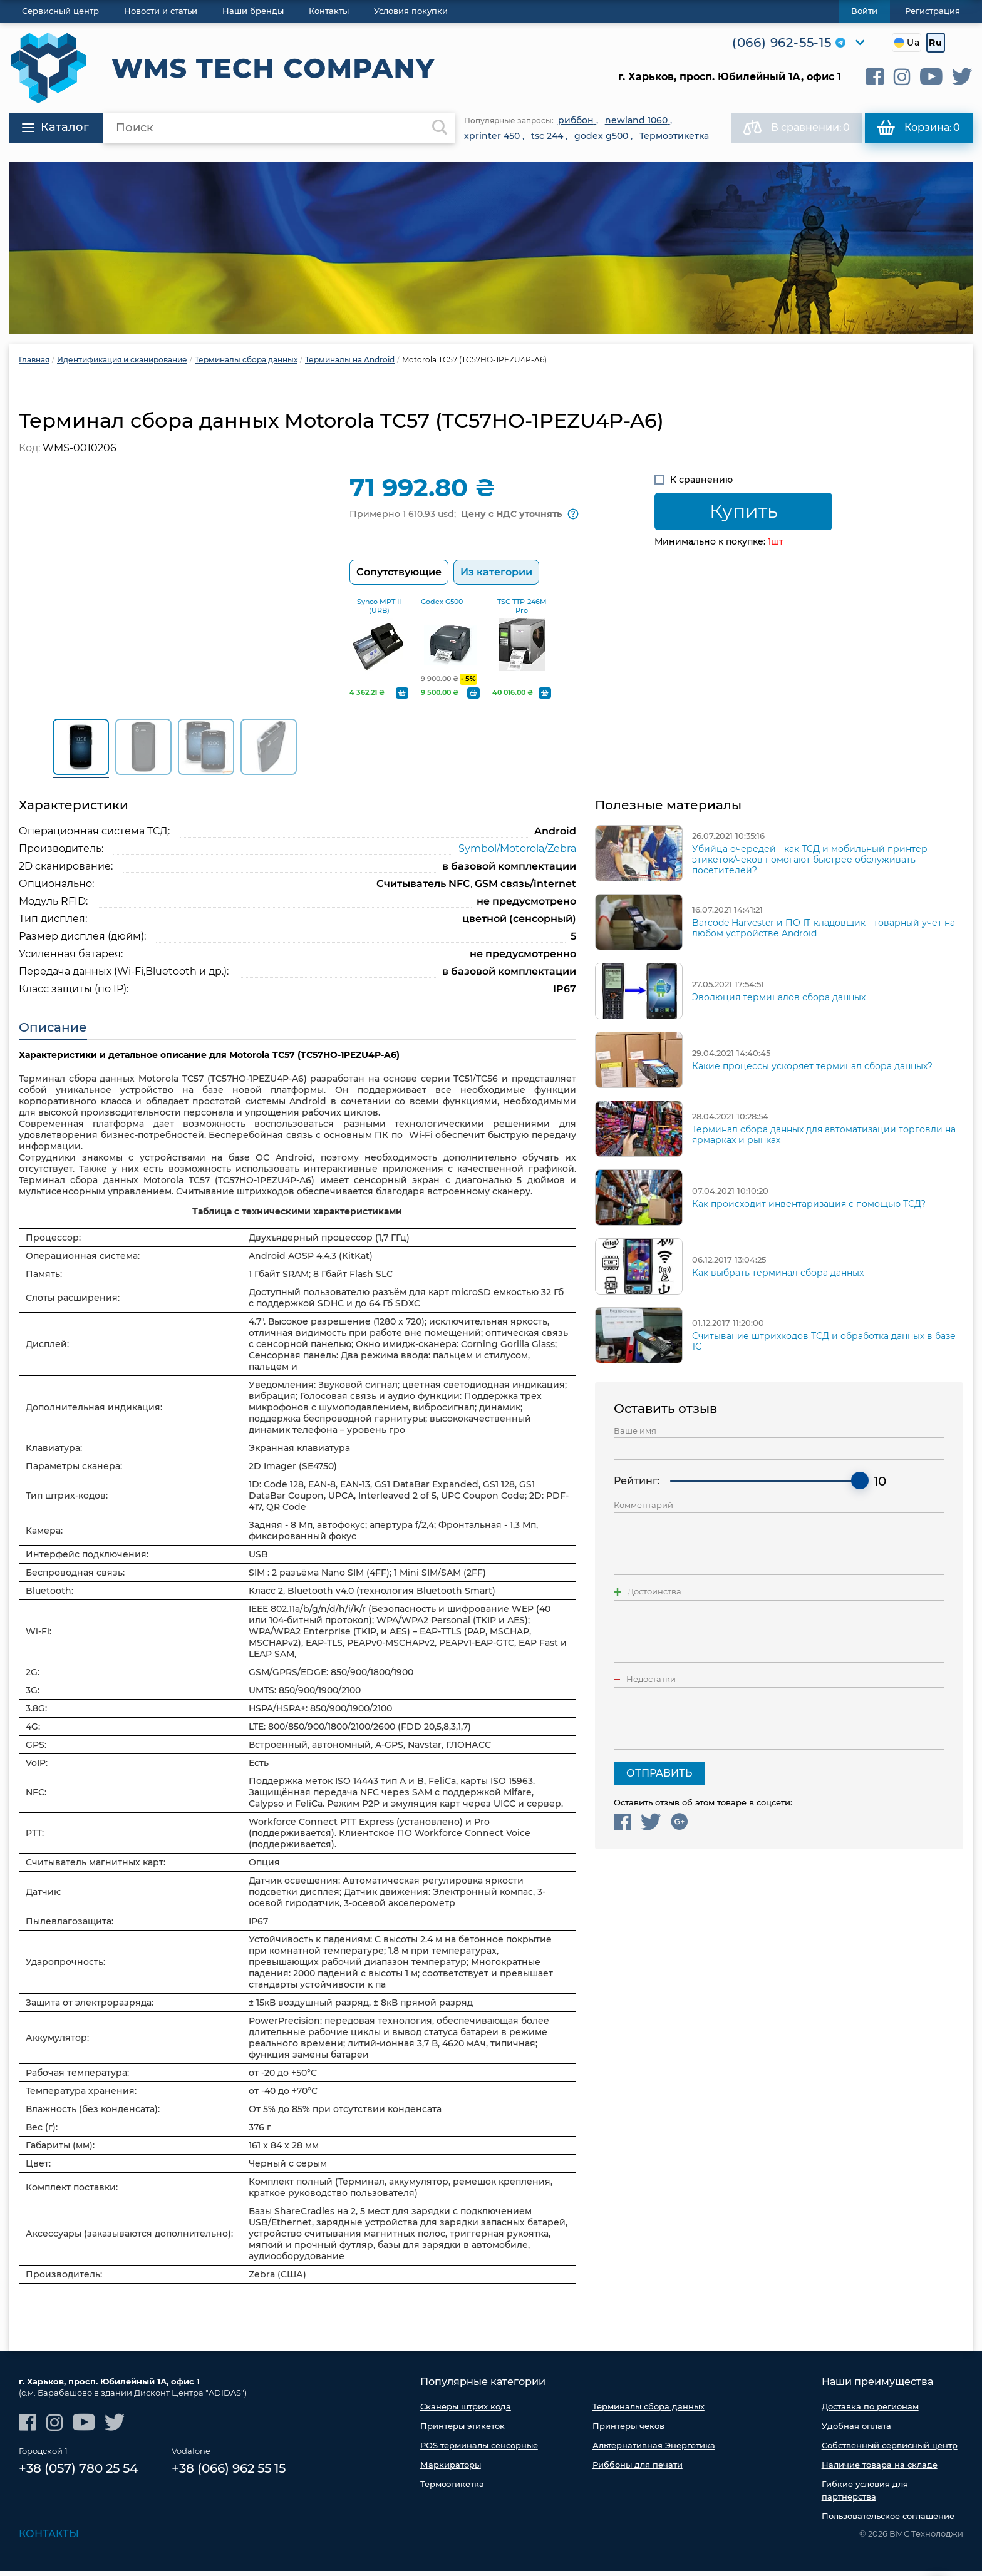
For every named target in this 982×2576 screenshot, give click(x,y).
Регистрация (932, 11)
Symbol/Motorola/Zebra (517, 853)
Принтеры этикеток (462, 2431)
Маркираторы (450, 2470)
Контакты (49, 2539)
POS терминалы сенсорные (479, 2450)
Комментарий (643, 1510)
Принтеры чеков (628, 2431)
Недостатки (651, 1684)
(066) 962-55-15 (782, 42)
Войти (864, 11)
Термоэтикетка (452, 2489)
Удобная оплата (856, 2431)
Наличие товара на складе (880, 2470)
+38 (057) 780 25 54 (78, 2473)
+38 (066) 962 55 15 (229, 2473)
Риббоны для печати (637, 2470)
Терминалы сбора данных (648, 2411)
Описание (53, 1031)
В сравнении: (796, 127)
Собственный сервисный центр (890, 2450)
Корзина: (918, 127)
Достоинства (654, 1596)
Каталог (55, 127)
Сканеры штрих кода (465, 2411)
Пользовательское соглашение (888, 2521)
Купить (744, 511)
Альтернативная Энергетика (653, 2450)
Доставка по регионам (870, 2411)
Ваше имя (635, 1435)
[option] (491, 248)
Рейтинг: (637, 1486)
